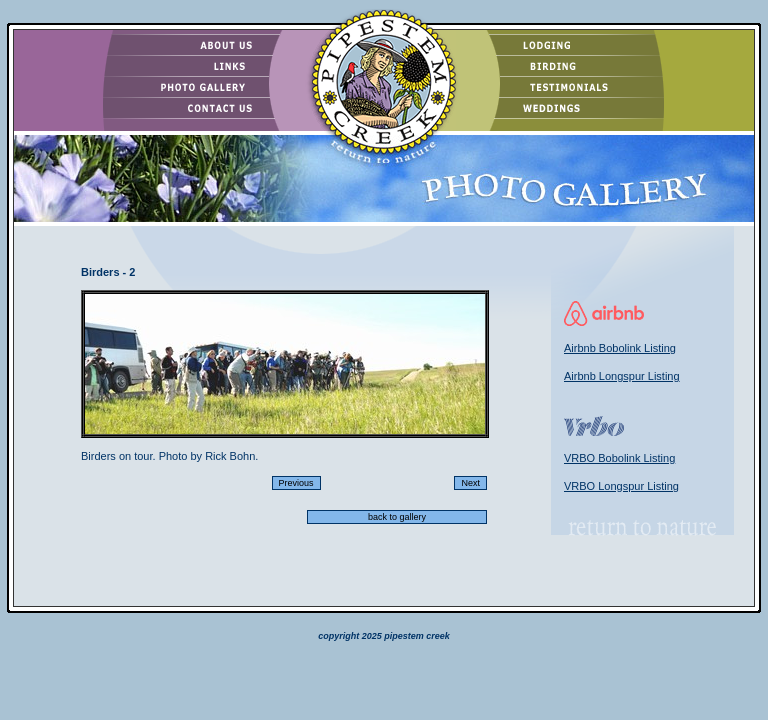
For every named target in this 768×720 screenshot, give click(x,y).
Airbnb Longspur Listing (622, 376)
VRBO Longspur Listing (621, 486)
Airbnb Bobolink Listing (620, 348)
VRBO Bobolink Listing (619, 458)
